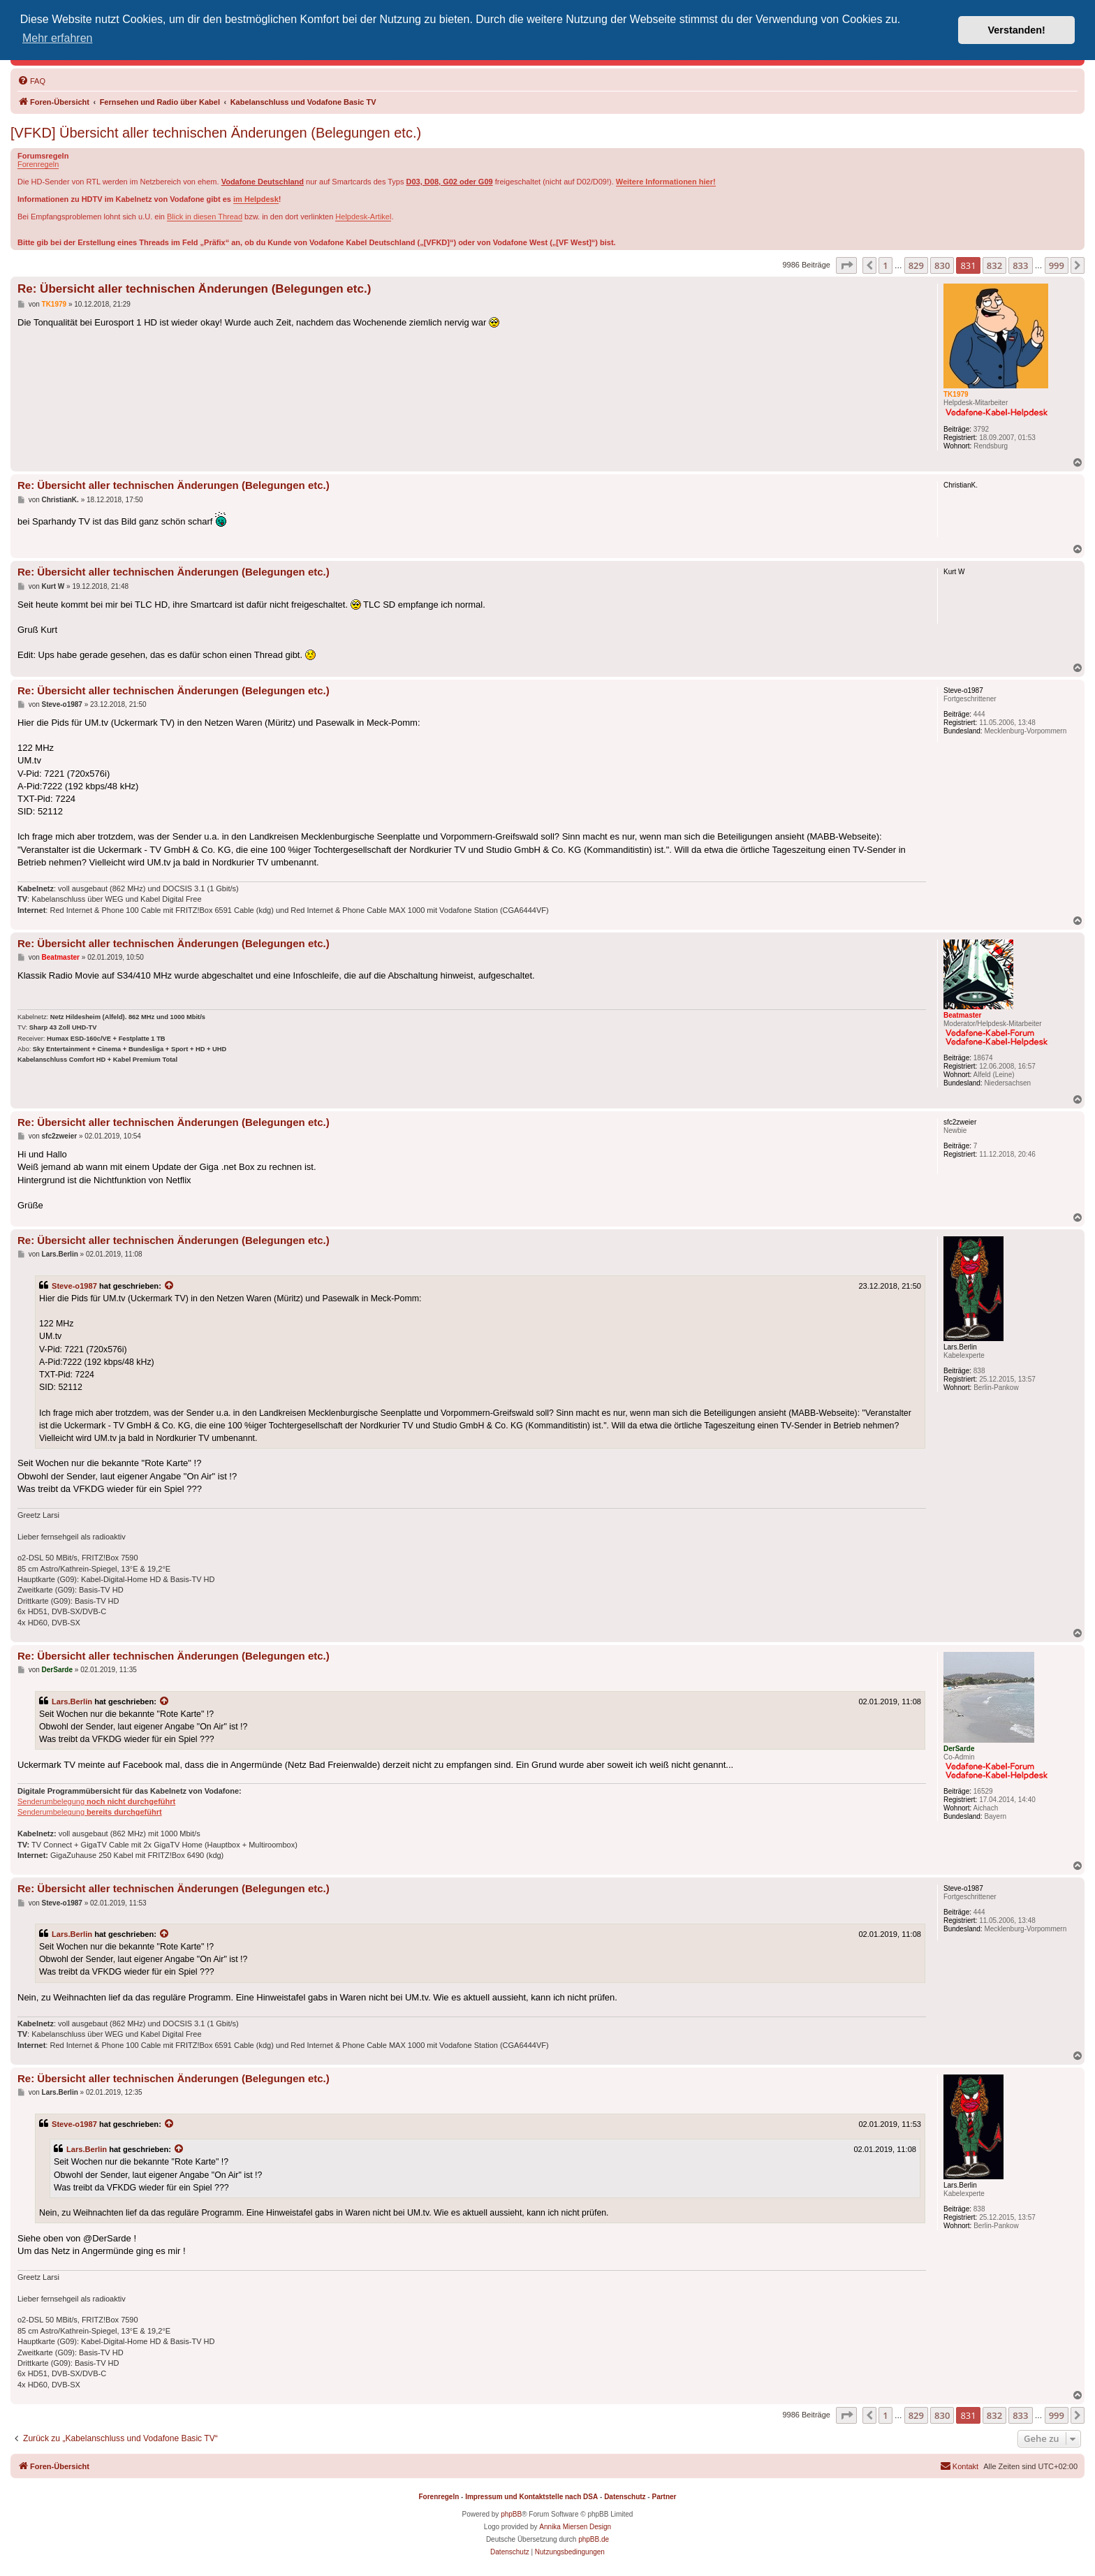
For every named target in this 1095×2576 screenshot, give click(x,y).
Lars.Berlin (72, 1701)
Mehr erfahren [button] (57, 38)
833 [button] (1020, 265)
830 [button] (942, 265)
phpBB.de (593, 2539)
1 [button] (885, 265)
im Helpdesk (256, 199)
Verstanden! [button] (1016, 30)
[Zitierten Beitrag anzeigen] (169, 1286)
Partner (664, 2497)
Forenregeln (38, 164)
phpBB (511, 2514)
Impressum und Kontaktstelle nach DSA (531, 2497)
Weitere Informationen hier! (666, 181)
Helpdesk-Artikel (363, 216)
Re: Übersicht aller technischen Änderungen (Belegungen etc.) (194, 288)
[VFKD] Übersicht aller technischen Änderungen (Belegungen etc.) (215, 132)
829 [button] (916, 265)
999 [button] (1056, 265)
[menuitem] (31, 81)
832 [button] (994, 265)
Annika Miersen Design (575, 2527)
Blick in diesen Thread (204, 216)
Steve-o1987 (74, 1286)
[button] (846, 265)
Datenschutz (624, 2497)
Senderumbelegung (96, 1801)
